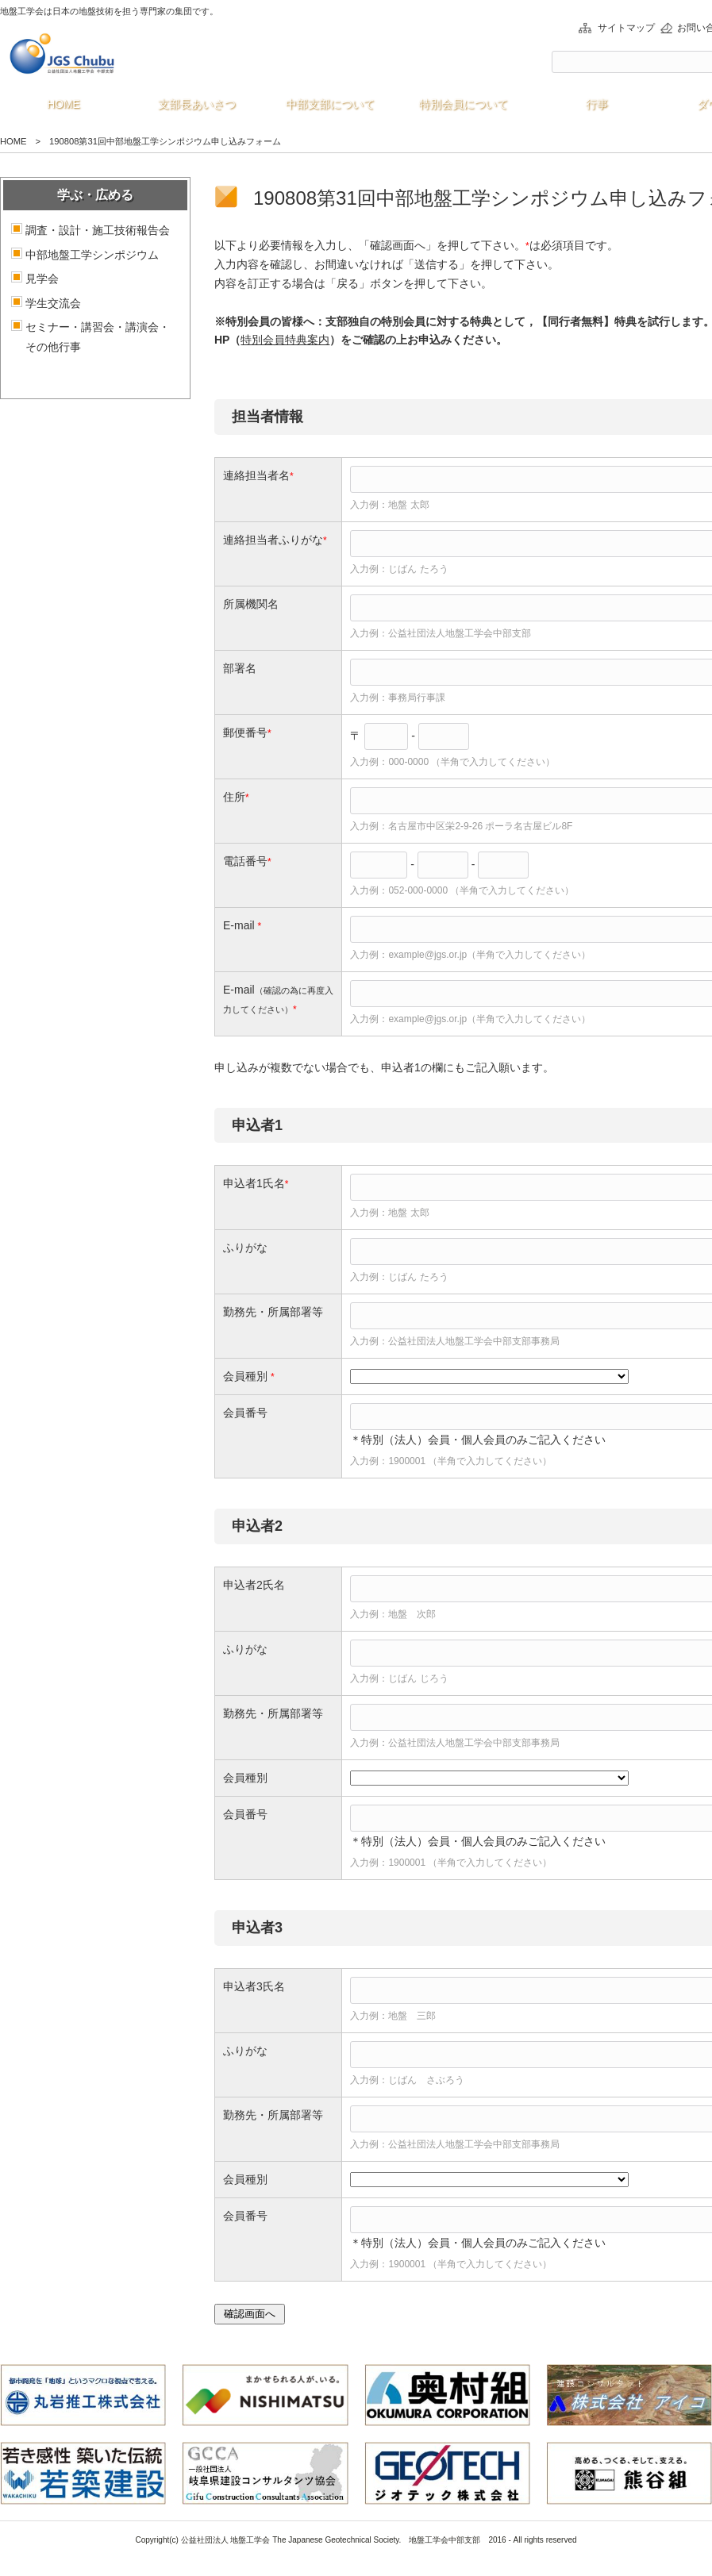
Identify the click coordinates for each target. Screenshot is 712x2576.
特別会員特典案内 (285, 339)
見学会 (42, 278)
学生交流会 (53, 303)
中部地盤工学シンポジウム (92, 254)
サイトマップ (626, 27)
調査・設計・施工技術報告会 (97, 230)
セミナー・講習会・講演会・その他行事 (97, 337)
